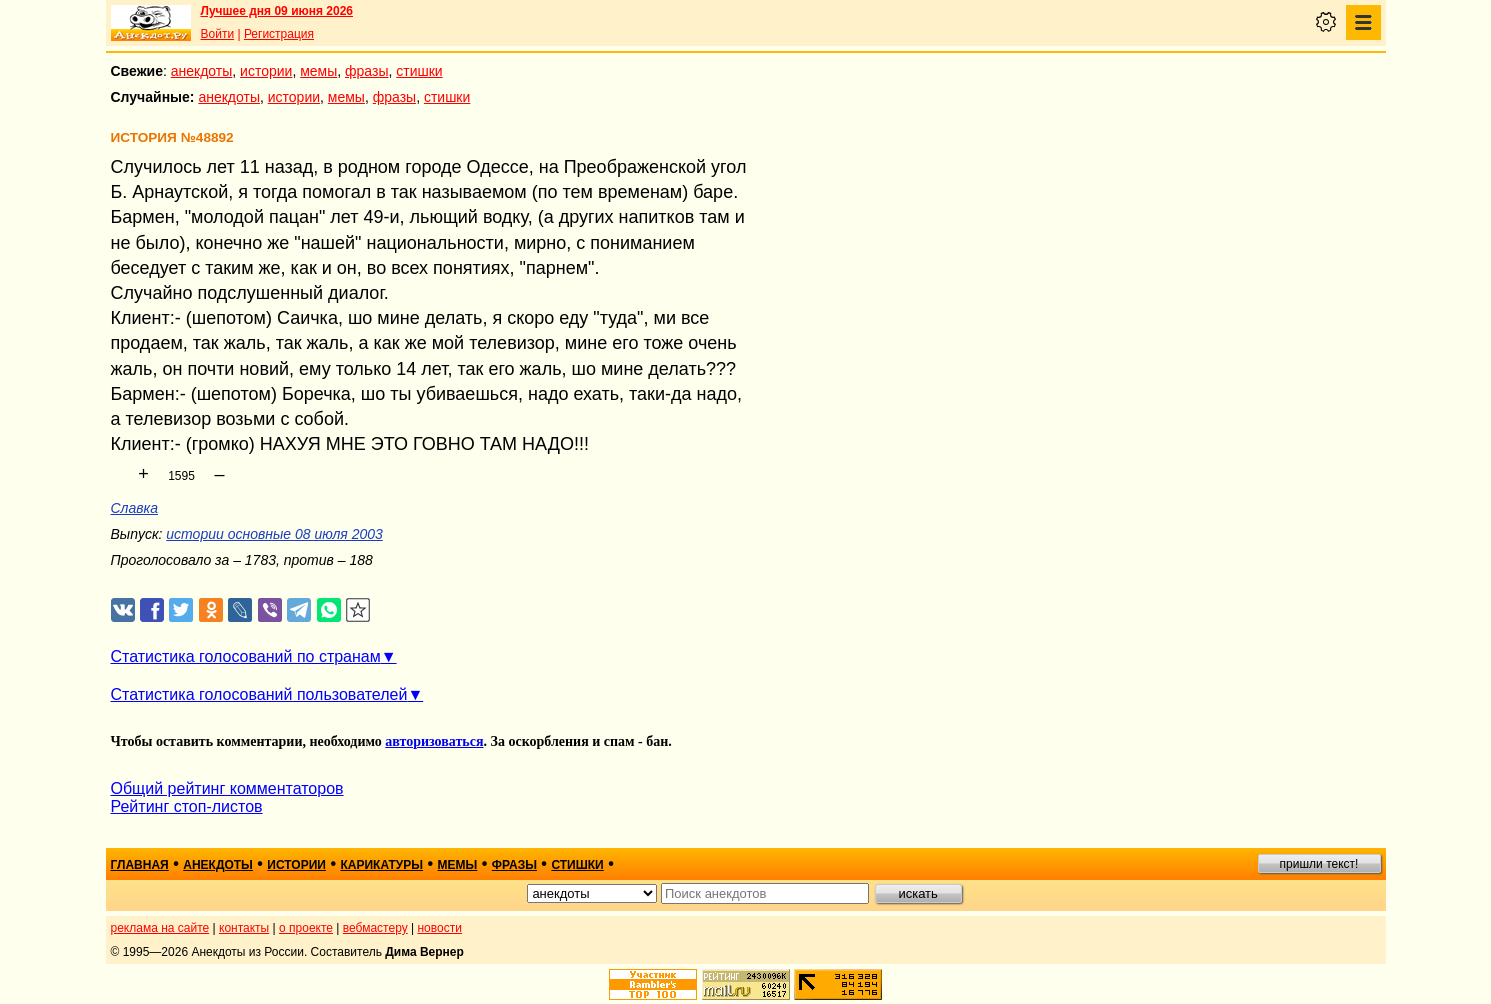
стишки (419, 71)
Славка (135, 508)
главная (140, 865)
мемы (318, 71)
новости (439, 928)
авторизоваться (434, 741)
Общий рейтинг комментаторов (227, 788)
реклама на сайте (160, 928)
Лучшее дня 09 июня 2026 (277, 11)
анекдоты (202, 71)
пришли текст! (1319, 864)
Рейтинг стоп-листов (187, 806)
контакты (244, 928)
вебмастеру (375, 928)
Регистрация (279, 34)
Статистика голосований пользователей (259, 694)
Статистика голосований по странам (246, 656)
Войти (218, 34)
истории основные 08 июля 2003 (274, 534)
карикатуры (381, 865)
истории (266, 71)
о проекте (306, 928)
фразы (366, 71)
